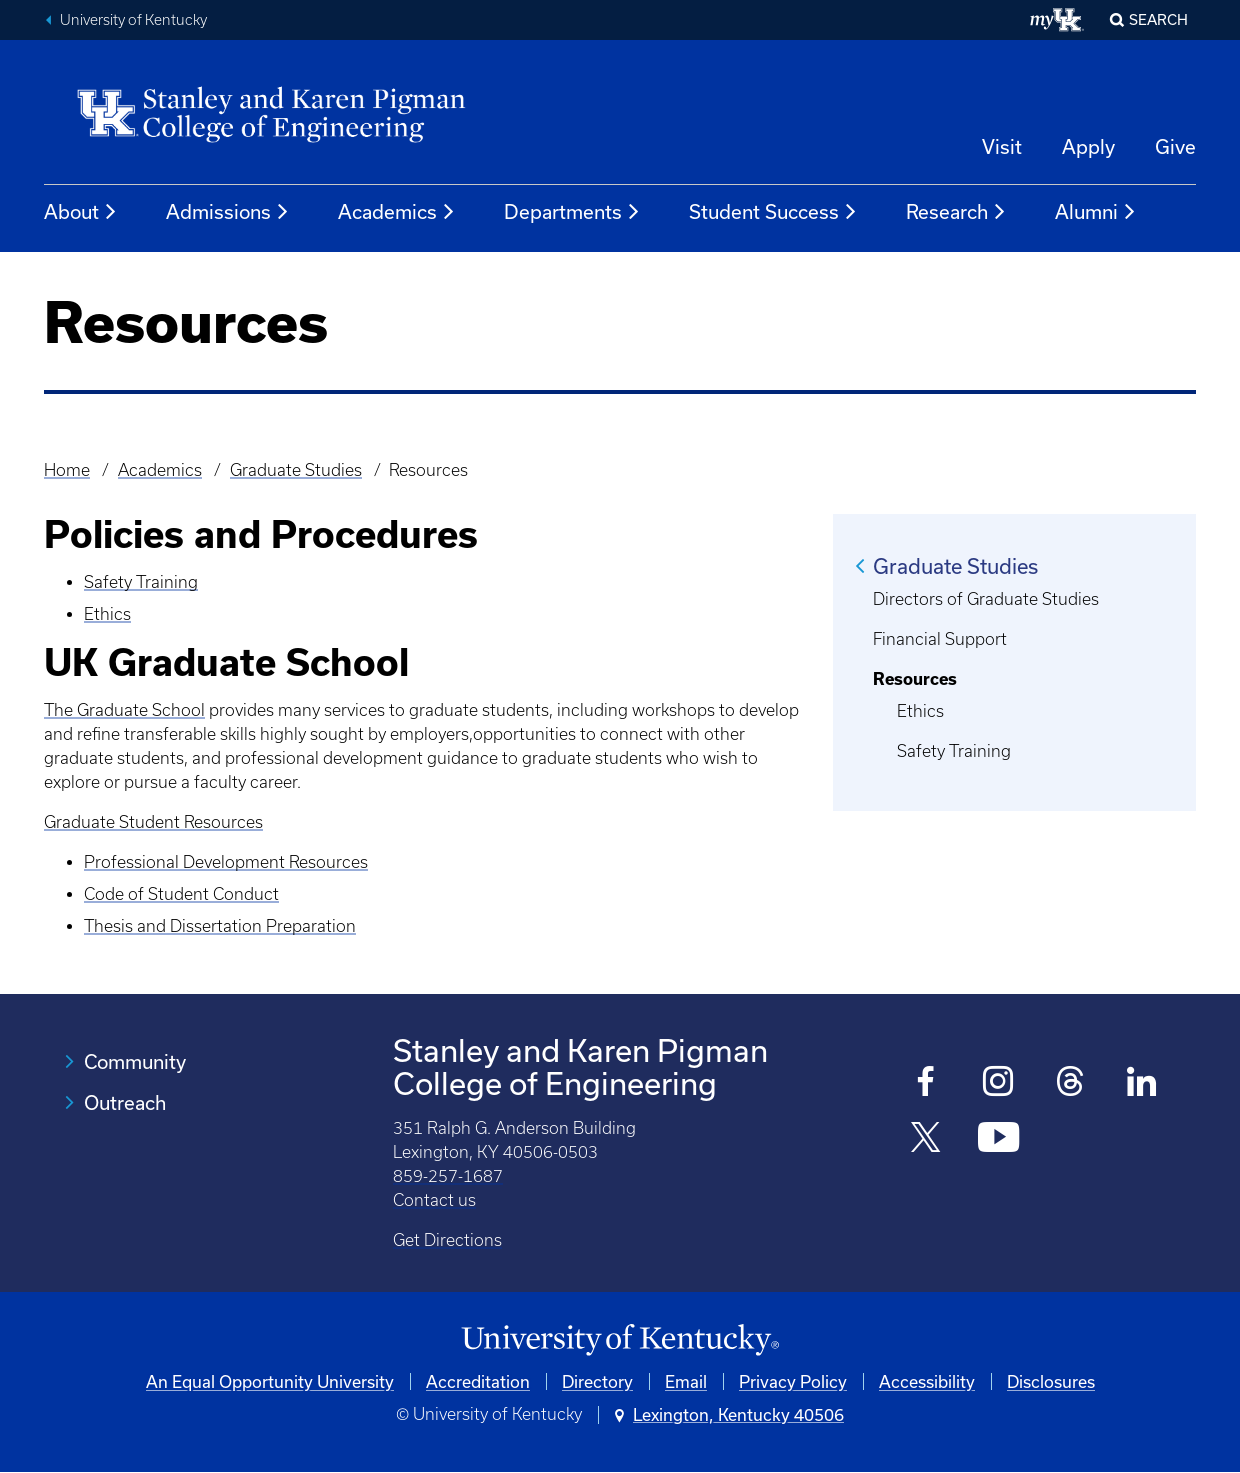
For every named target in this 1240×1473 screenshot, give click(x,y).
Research (956, 212)
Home (67, 470)
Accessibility (927, 1381)
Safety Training (141, 582)
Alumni (1096, 212)
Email (686, 1381)
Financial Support (940, 639)
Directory (597, 1381)
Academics (397, 212)
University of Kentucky (133, 20)
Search (1158, 19)
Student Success (773, 212)
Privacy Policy (793, 1381)
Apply (1088, 146)
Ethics (107, 614)
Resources (915, 678)
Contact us (434, 1200)
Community (135, 1061)
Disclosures (1051, 1381)
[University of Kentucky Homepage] (620, 1340)
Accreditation (478, 1381)
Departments (572, 212)
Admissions (228, 212)
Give (1175, 146)
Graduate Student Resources (153, 822)
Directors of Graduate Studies (986, 599)
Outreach (125, 1102)
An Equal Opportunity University (270, 1381)
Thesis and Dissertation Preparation (220, 926)
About (81, 212)
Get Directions (447, 1240)
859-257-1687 (448, 1176)
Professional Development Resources (226, 862)
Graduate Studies (296, 470)
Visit (1002, 146)
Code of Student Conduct (181, 894)
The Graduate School (124, 710)
